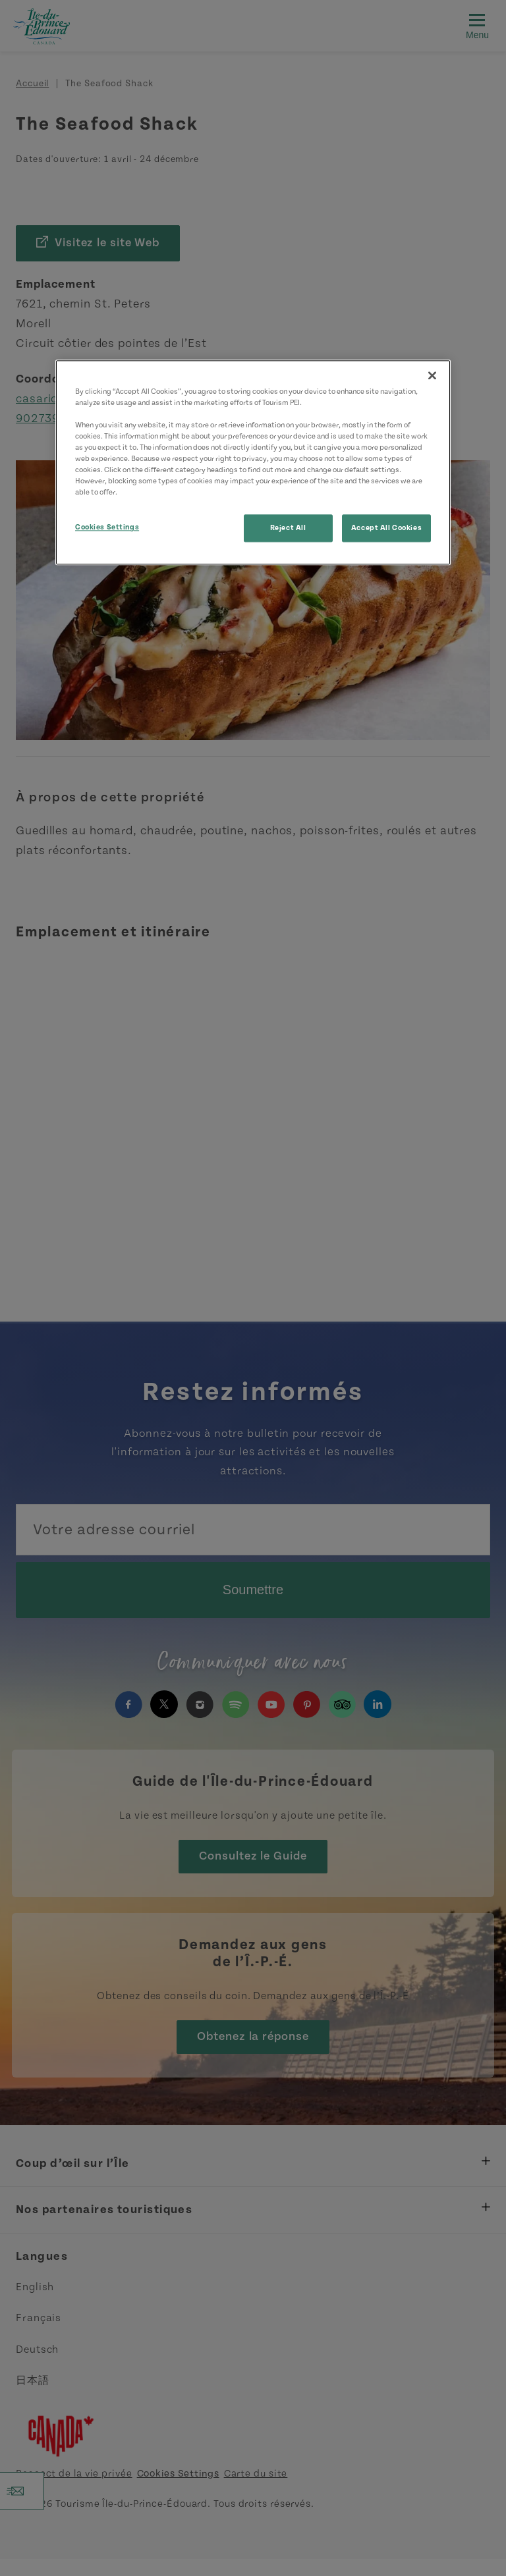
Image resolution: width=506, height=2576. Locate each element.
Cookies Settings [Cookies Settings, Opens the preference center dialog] (107, 527)
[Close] (432, 375)
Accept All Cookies (386, 528)
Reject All (288, 528)
